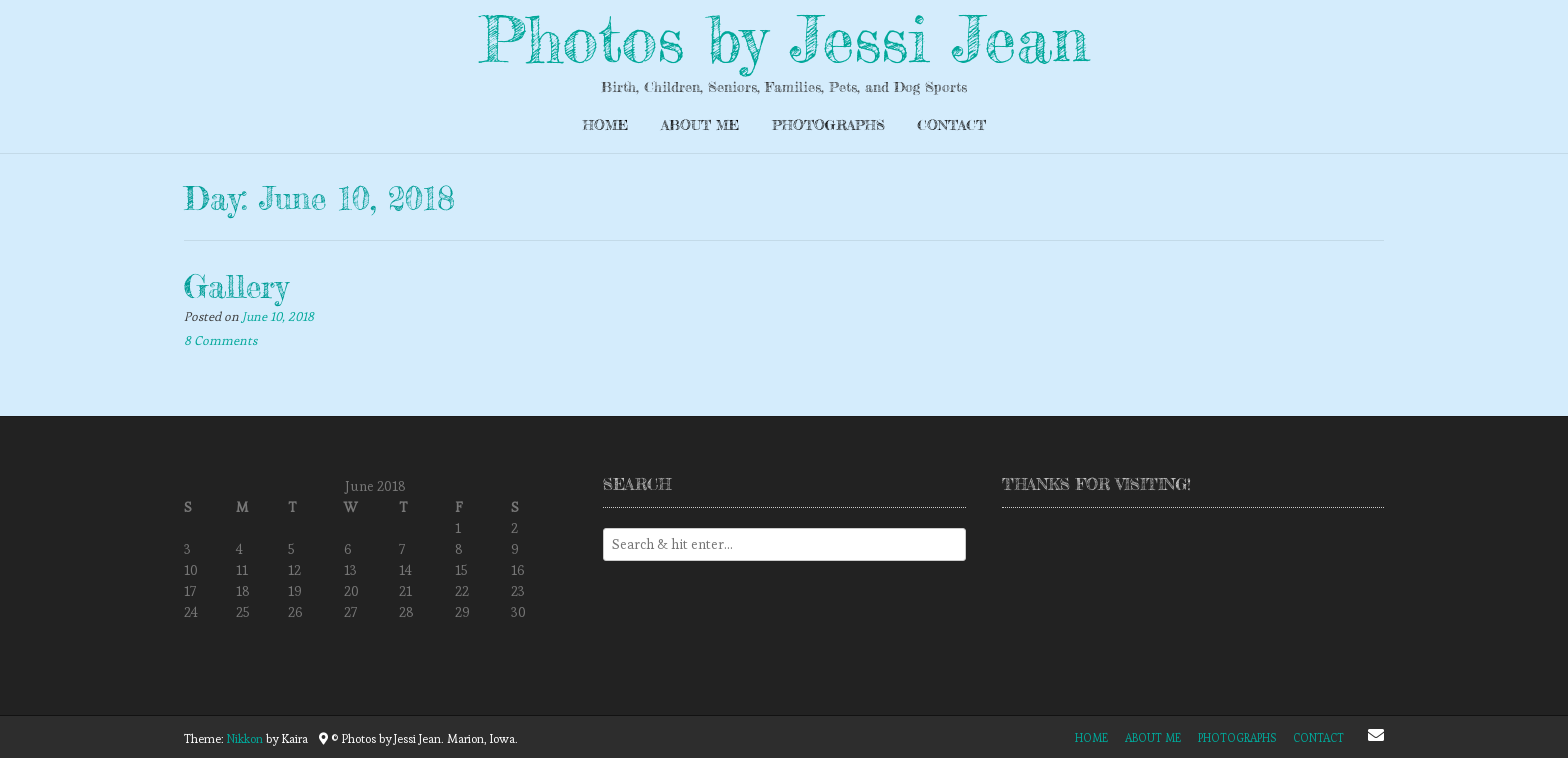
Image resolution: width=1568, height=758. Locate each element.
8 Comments (220, 341)
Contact (951, 124)
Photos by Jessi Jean (784, 39)
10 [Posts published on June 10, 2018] (191, 570)
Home (606, 124)
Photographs (828, 124)
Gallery (236, 286)
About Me (700, 124)
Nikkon (245, 738)
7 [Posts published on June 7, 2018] (402, 549)
